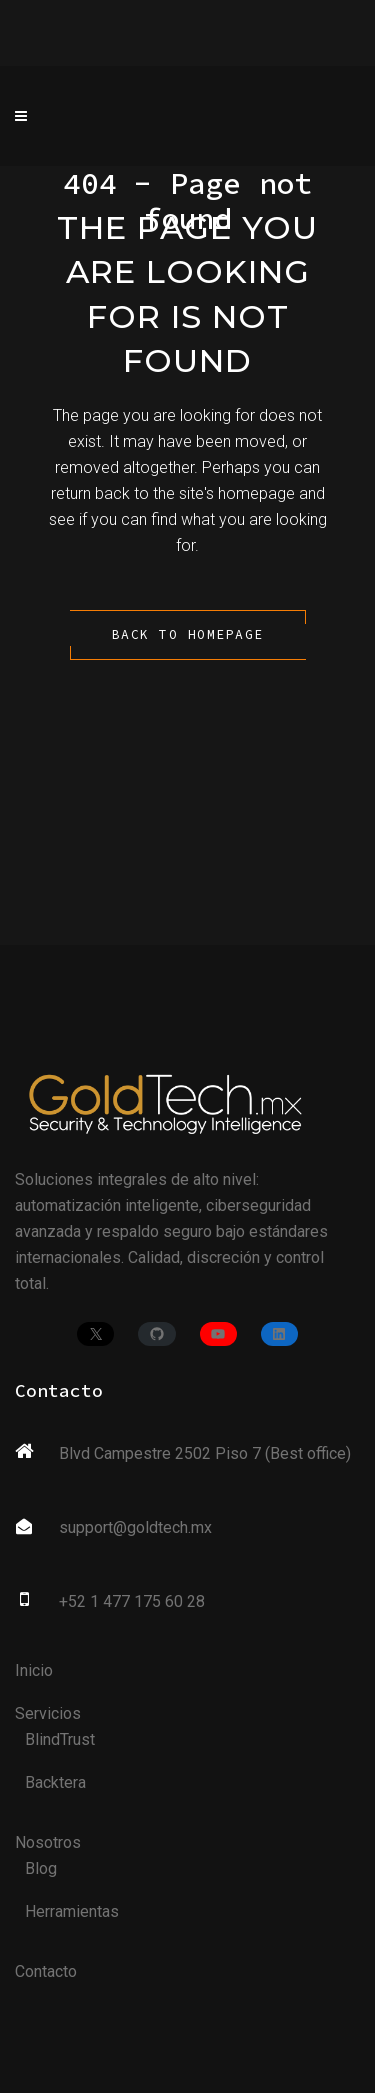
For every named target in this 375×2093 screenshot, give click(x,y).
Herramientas (72, 1911)
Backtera (55, 1782)
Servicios (48, 1713)
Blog (41, 1868)
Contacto (46, 1971)
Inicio (34, 1670)
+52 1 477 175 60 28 (132, 1601)
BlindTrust (60, 1739)
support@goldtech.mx (135, 1527)
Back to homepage (188, 634)
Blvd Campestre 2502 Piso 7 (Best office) (205, 1453)
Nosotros (48, 1842)
